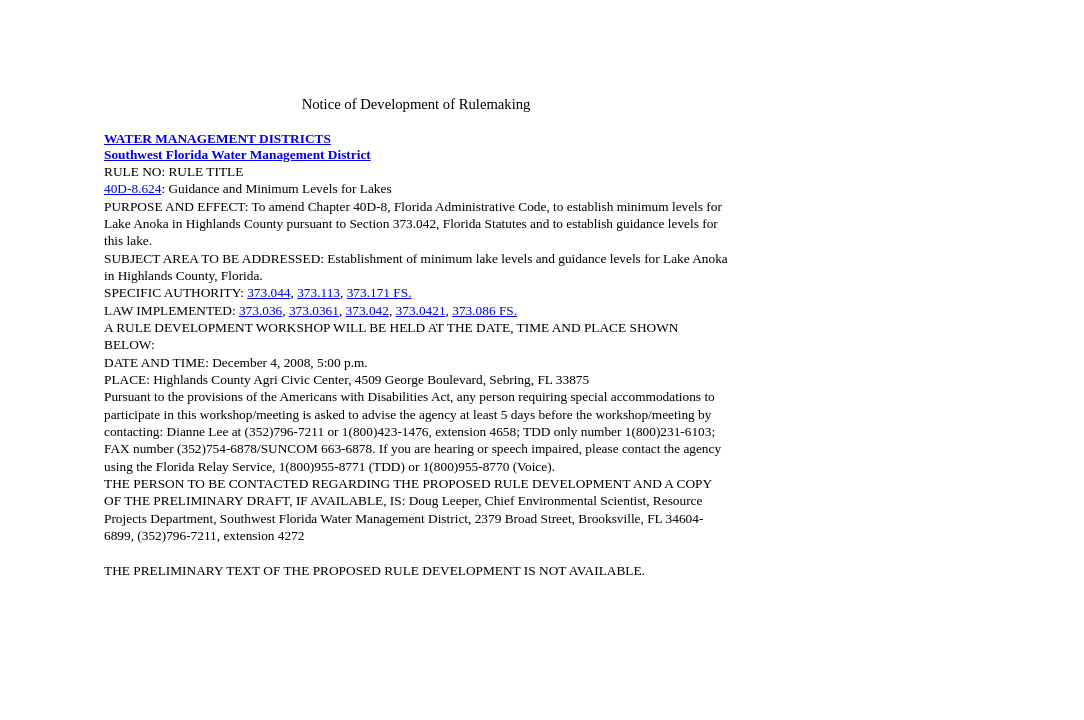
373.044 (268, 292)
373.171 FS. (379, 292)
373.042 (367, 310)
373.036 (260, 310)
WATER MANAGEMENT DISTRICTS (217, 138)
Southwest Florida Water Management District (237, 154)
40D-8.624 (132, 188)
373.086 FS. (484, 310)
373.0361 (314, 310)
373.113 (318, 292)
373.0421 (421, 310)
